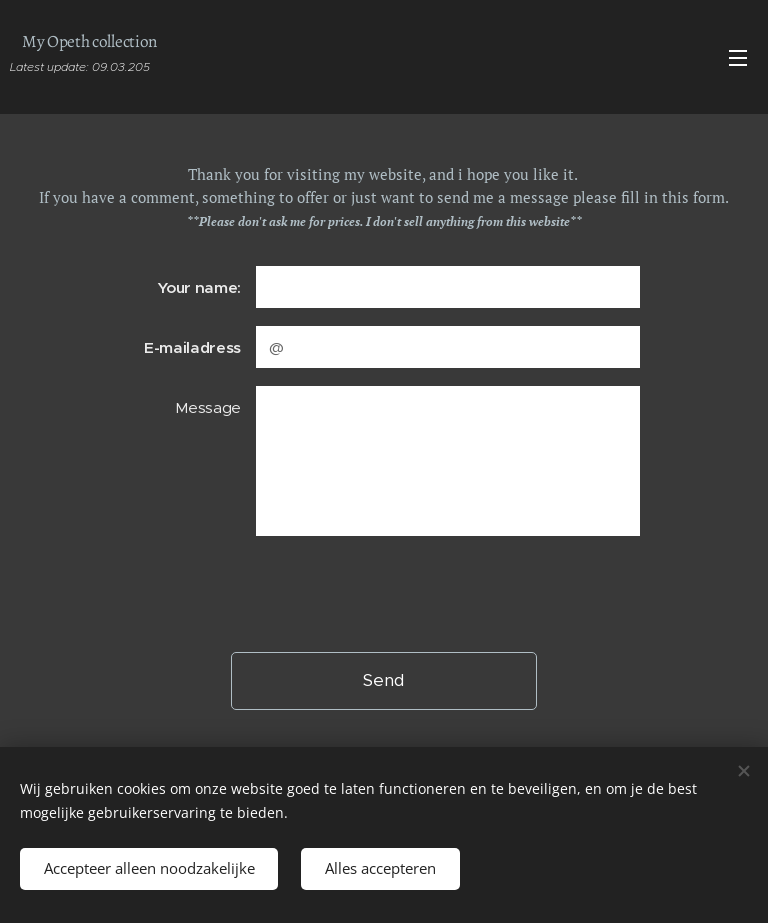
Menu (738, 58)
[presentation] (407, 593)
